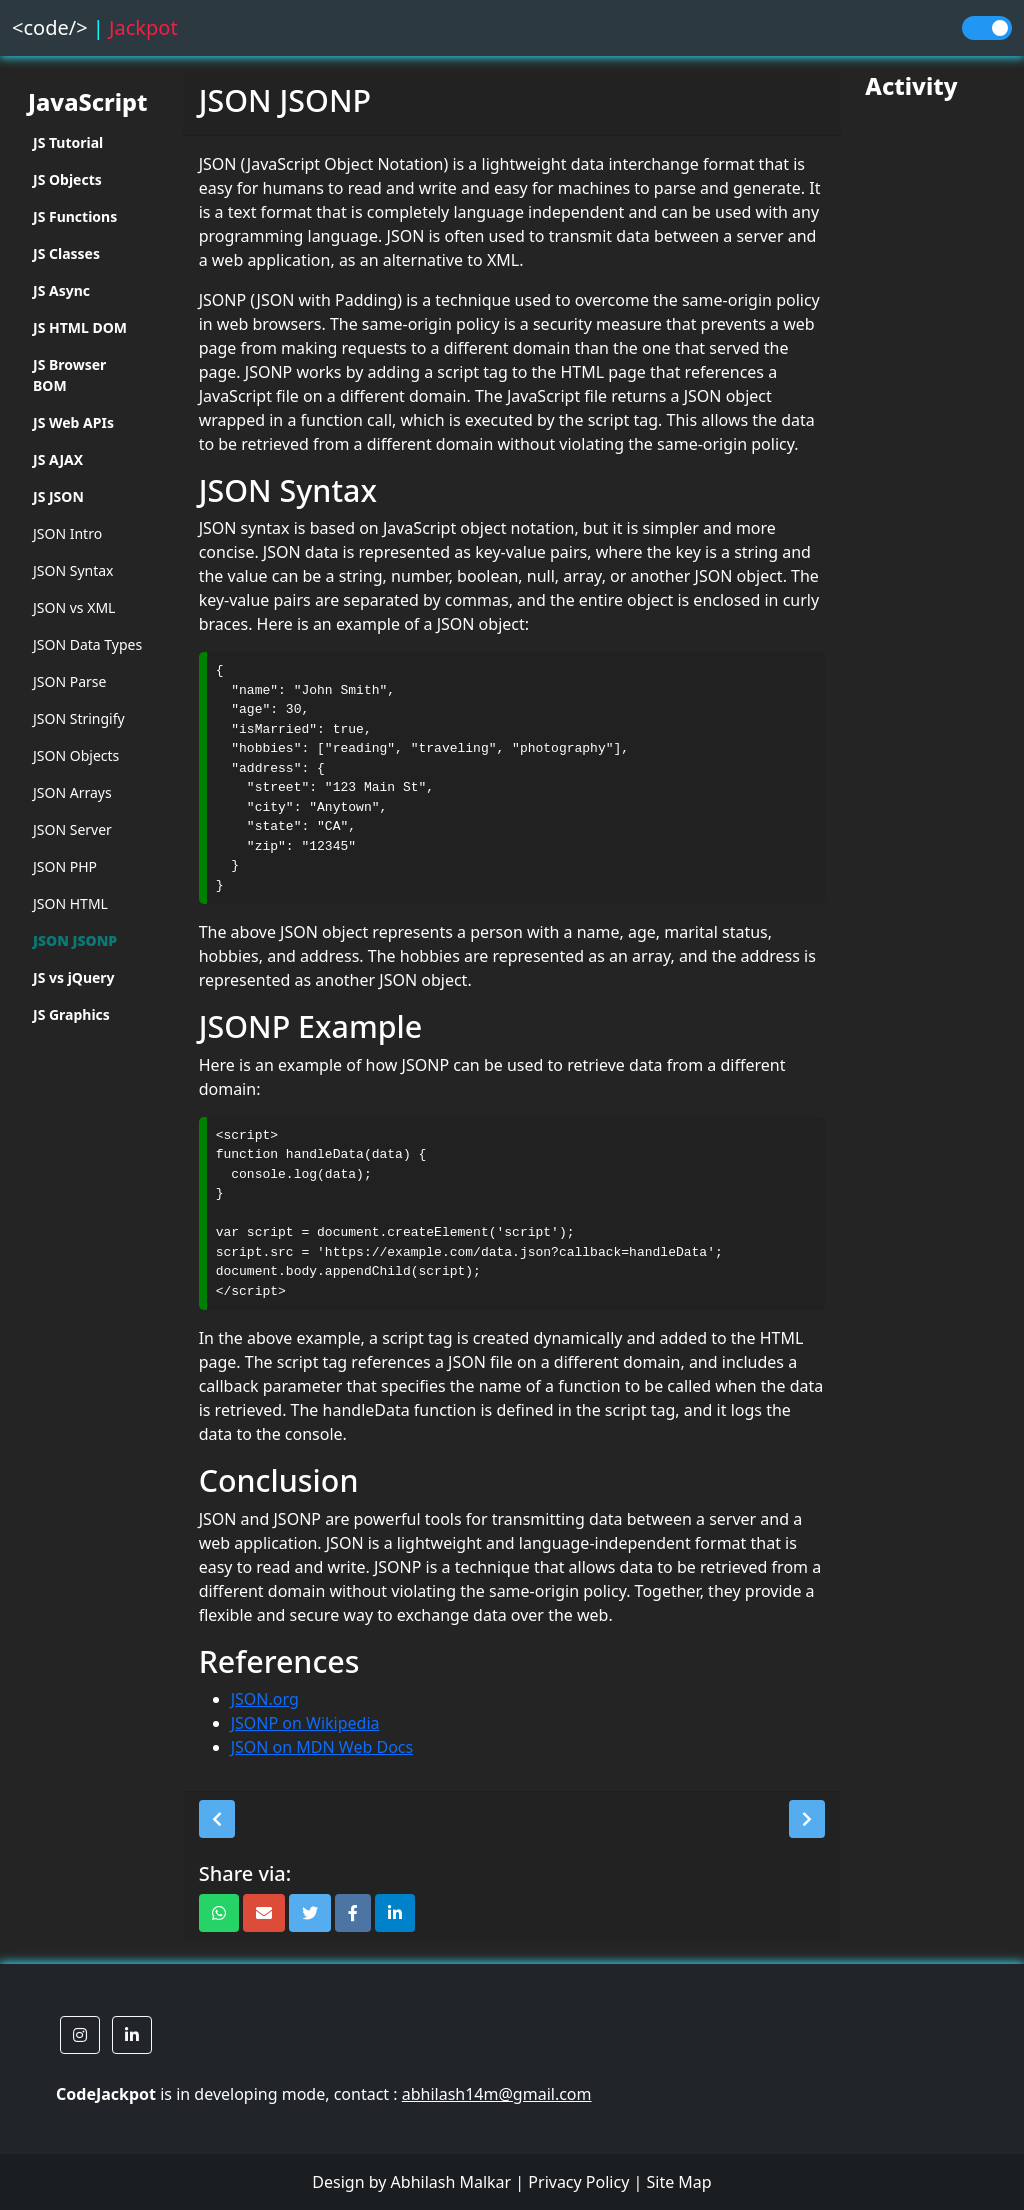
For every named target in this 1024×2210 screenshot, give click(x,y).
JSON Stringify (79, 718)
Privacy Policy (578, 2182)
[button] (217, 1819)
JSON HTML (70, 903)
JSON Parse (69, 681)
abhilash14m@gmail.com (497, 2094)
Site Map (678, 2182)
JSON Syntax (73, 570)
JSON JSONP (75, 940)
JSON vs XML (74, 607)
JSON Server (72, 829)
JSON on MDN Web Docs (322, 1747)
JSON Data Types (87, 644)
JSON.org (265, 1699)
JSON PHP (65, 866)
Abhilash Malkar (451, 2182)
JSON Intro (67, 533)
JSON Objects (76, 755)
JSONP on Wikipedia (305, 1723)
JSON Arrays (72, 792)
